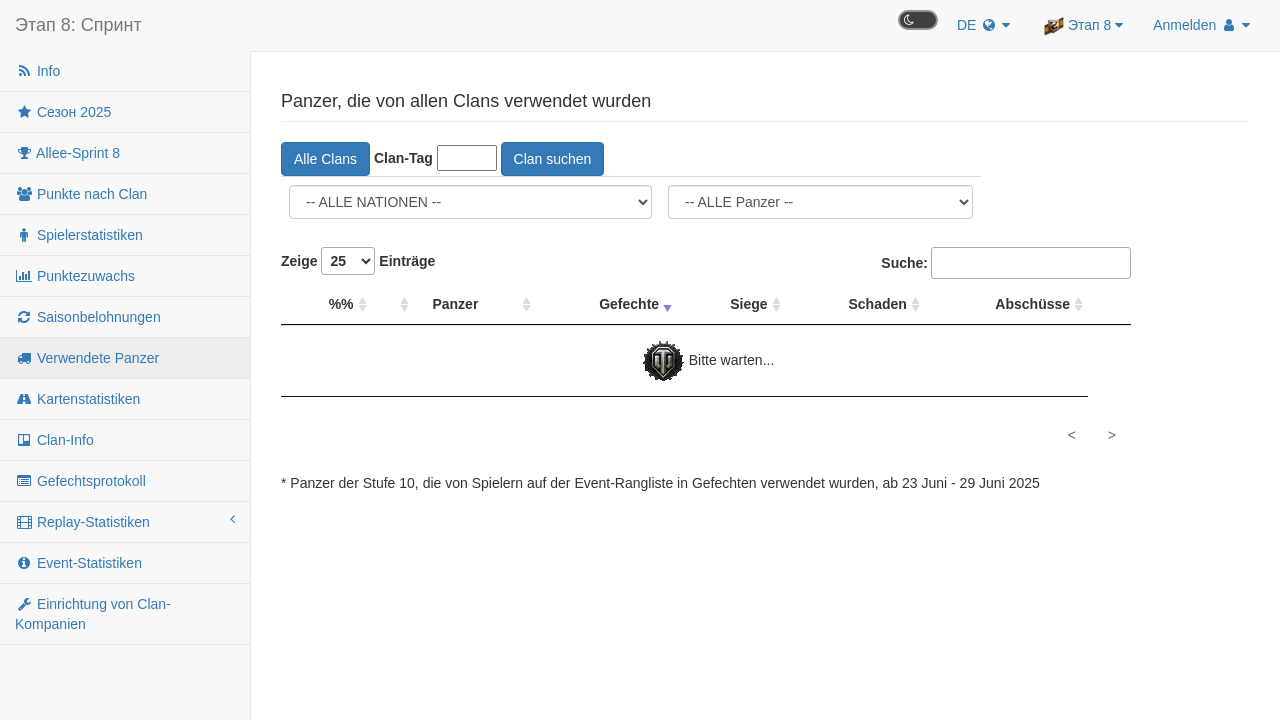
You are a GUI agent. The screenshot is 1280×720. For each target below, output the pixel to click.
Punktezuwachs (75, 276)
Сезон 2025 (63, 112)
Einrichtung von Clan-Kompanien (93, 614)
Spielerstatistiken (79, 235)
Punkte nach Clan (81, 194)
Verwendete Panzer (87, 358)
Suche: (1006, 263)
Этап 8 (1083, 26)
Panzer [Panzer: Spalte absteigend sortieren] (455, 304)
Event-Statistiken (78, 563)
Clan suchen (553, 159)
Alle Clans (325, 159)
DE (983, 25)
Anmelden (1201, 25)
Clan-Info (54, 440)
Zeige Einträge (358, 261)
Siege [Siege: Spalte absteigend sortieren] (748, 304)
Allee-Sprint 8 (67, 153)
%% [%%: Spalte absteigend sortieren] (341, 304)
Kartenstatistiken (77, 399)
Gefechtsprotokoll (80, 481)
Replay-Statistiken (125, 521)
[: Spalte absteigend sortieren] (393, 304)
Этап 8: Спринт (78, 25)
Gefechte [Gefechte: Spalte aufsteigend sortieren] (629, 304)
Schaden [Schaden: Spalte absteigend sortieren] (878, 304)
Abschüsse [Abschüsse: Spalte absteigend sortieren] (1032, 304)
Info (37, 71)
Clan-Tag (403, 158)
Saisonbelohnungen (88, 317)
